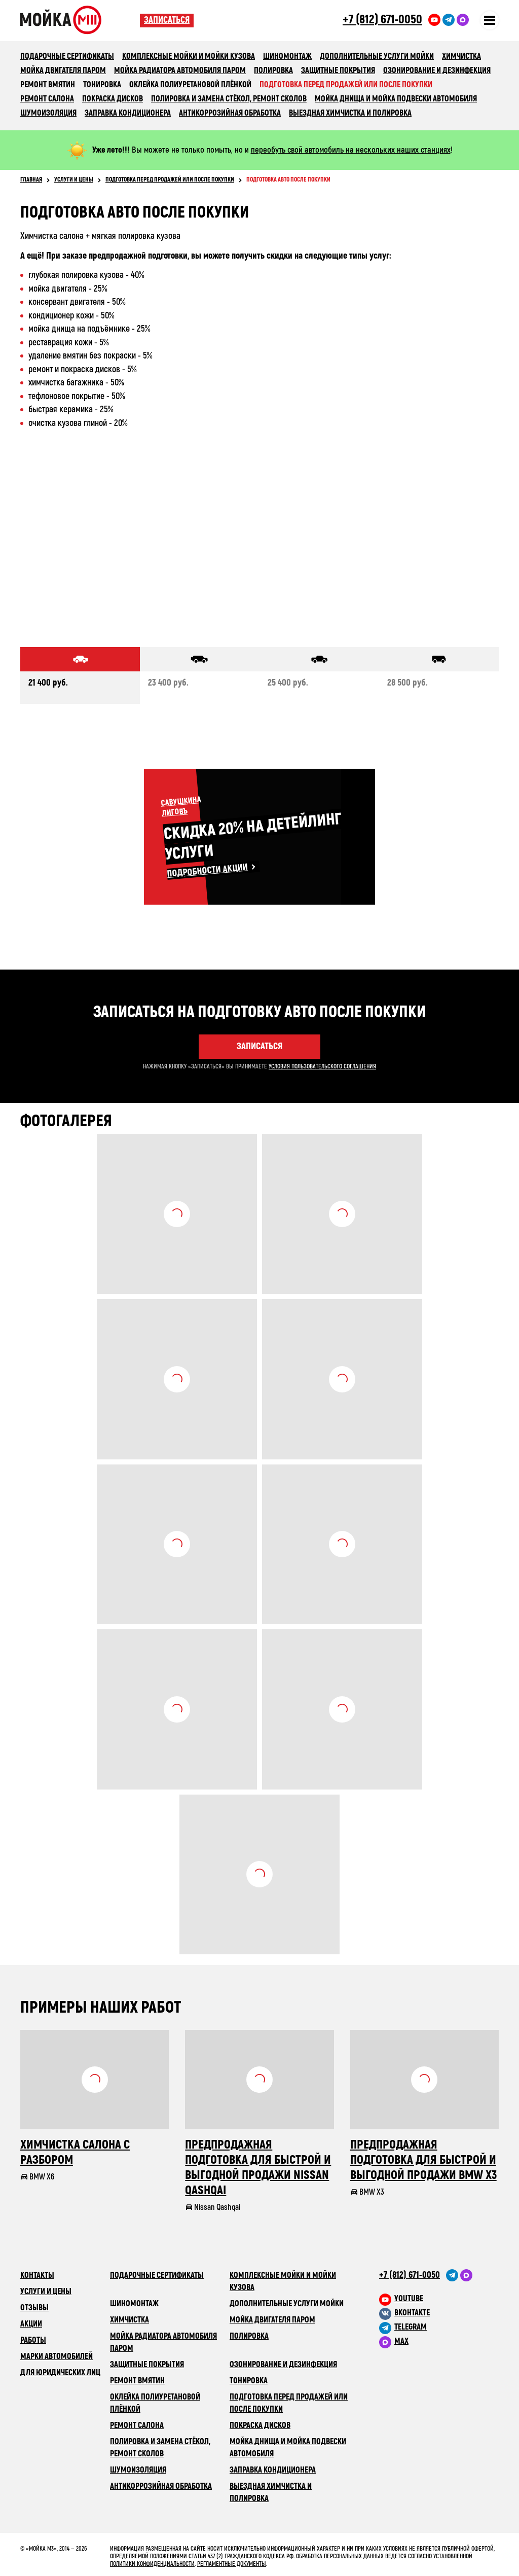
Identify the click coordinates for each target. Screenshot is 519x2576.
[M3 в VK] (439, 2313)
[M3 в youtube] (439, 2299)
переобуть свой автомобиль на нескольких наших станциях (351, 150)
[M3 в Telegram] (439, 2327)
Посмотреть (177, 1214)
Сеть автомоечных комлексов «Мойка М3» (80, 20)
